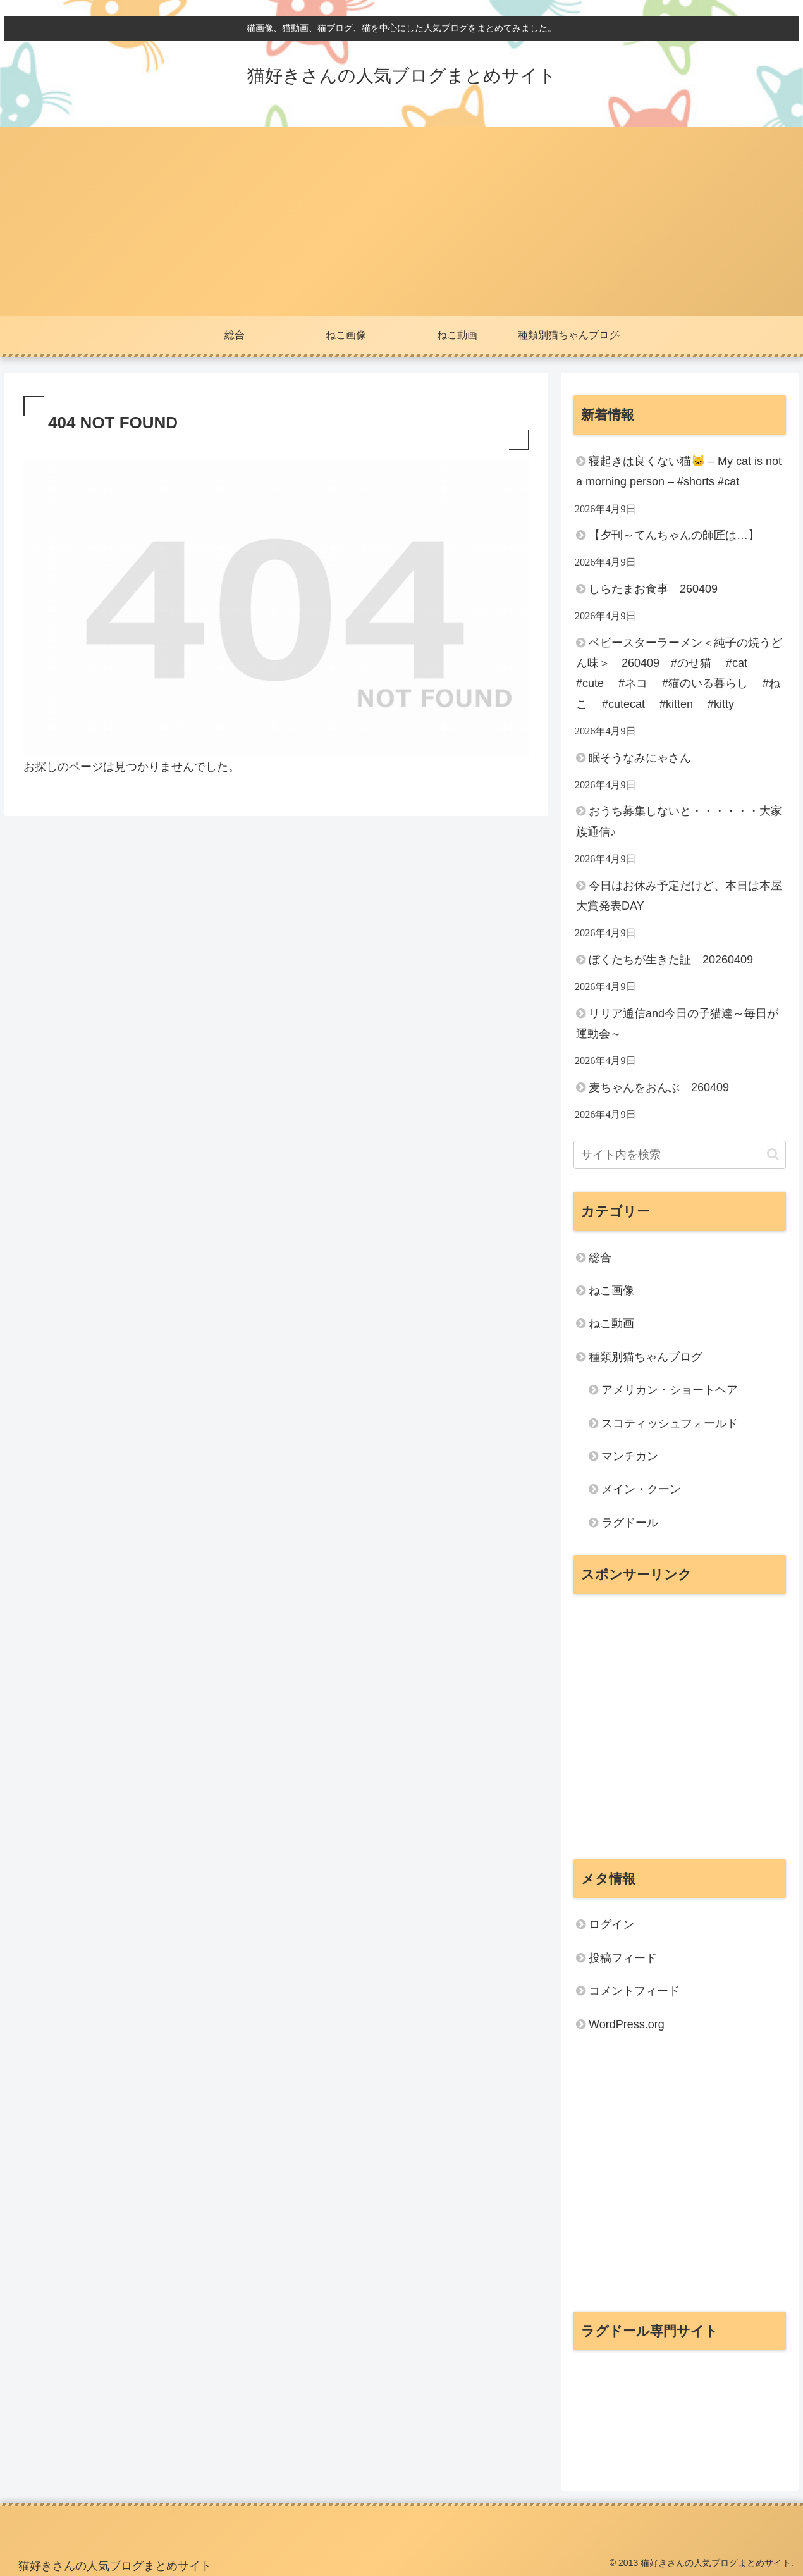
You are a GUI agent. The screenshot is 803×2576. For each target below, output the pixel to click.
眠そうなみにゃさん (640, 758)
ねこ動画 (611, 1323)
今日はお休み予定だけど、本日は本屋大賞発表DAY (679, 895)
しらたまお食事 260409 (653, 589)
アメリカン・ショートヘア (669, 1390)
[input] (679, 1155)
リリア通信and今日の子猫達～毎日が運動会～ (677, 1023)
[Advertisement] (401, 221)
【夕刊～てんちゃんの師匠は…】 (674, 535)
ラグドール (629, 1522)
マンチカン (629, 1456)
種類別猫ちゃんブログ (645, 1357)
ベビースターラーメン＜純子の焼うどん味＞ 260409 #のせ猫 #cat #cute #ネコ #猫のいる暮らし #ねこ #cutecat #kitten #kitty (679, 673)
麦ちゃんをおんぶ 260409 (659, 1087)
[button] (773, 1154)
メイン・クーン (641, 1489)
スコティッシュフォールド (669, 1423)
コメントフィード (634, 1991)
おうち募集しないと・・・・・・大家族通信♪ (679, 821)
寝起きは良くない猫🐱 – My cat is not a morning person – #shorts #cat (679, 471)
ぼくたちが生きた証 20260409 (671, 959)
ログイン (611, 1924)
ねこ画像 (611, 1290)
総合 (600, 1257)
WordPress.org (627, 2024)
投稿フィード (623, 1958)
